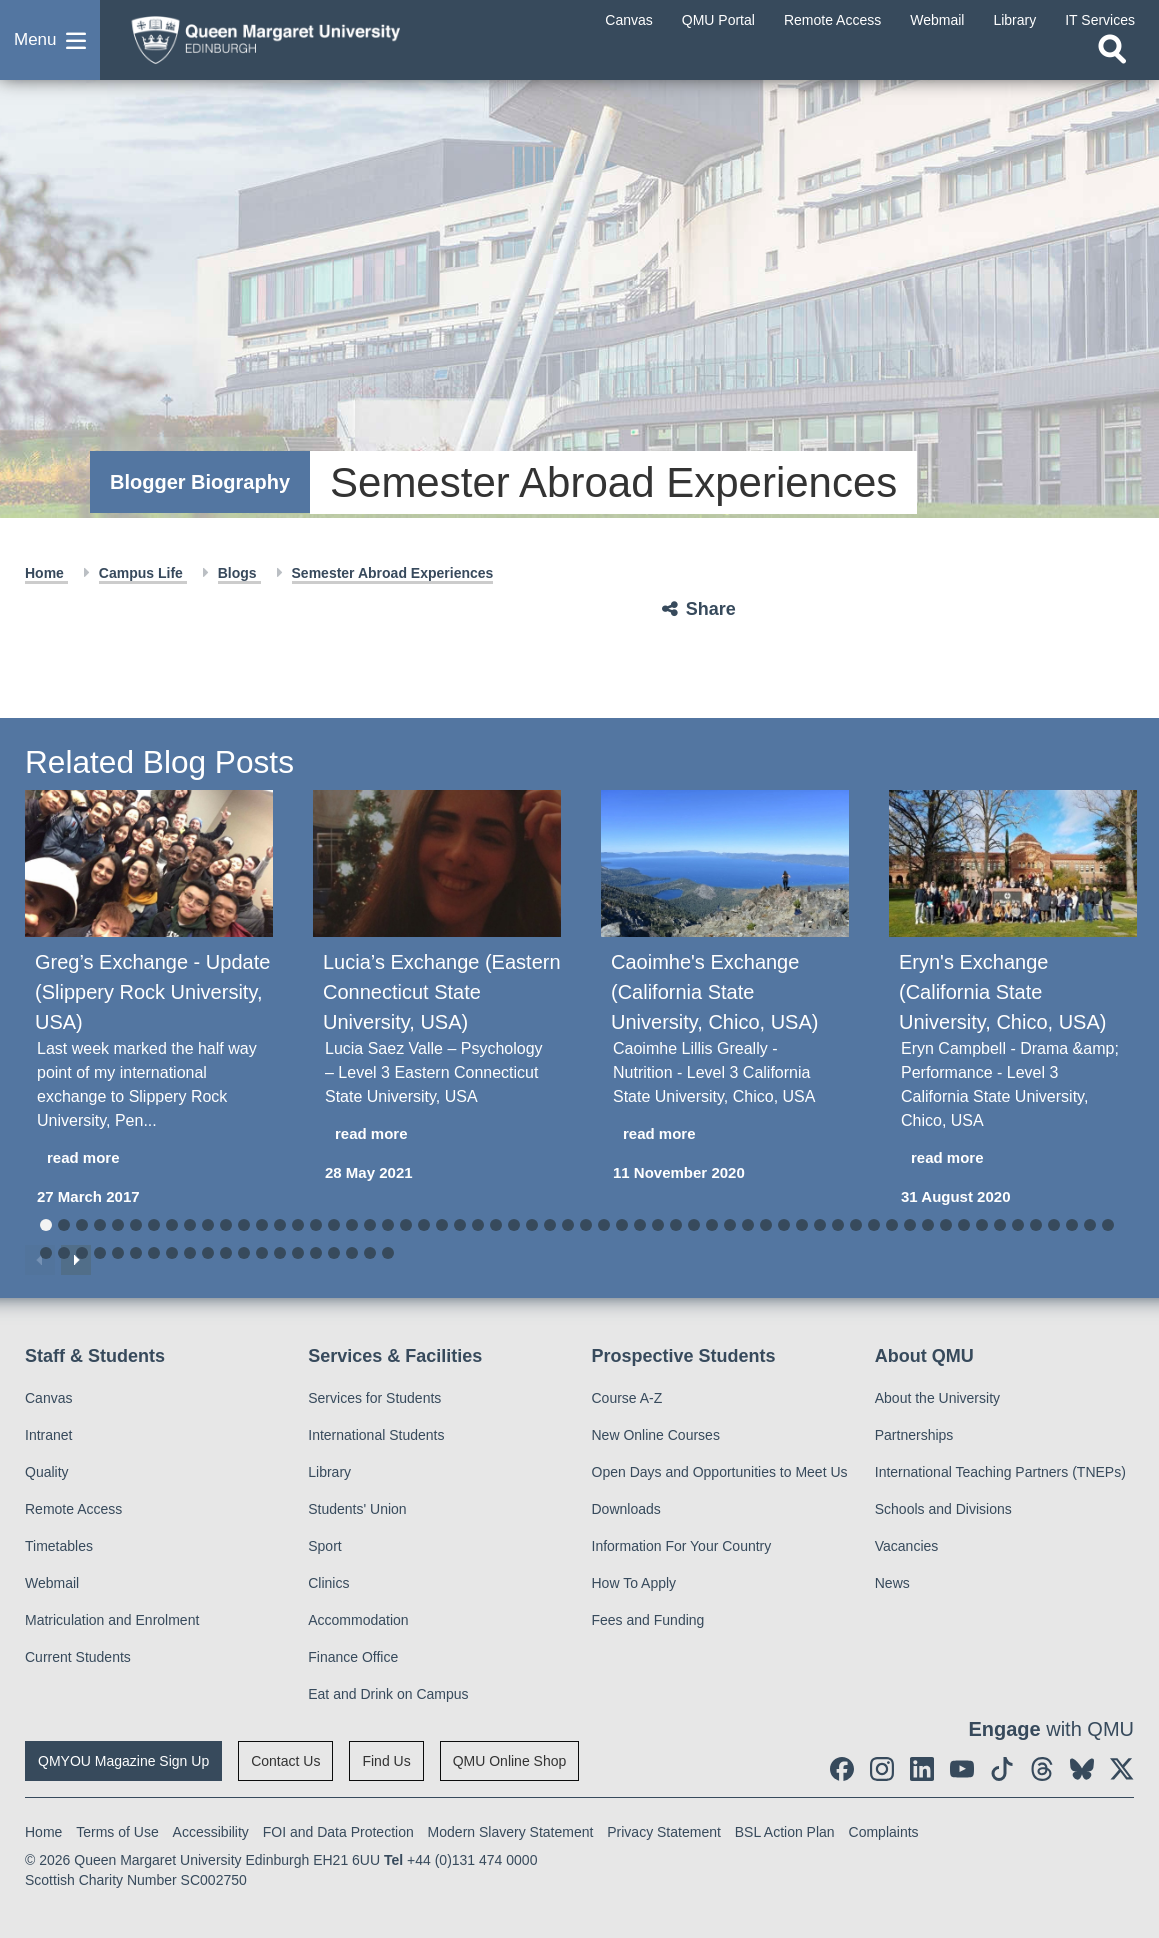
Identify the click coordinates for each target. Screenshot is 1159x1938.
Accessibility (211, 1832)
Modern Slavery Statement (511, 1832)
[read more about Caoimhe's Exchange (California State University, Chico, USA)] (725, 1134)
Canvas (48, 1398)
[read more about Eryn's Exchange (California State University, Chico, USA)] (1013, 1158)
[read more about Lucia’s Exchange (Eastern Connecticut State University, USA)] (437, 1134)
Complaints (884, 1832)
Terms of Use (117, 1832)
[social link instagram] (882, 1769)
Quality (47, 1472)
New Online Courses (656, 1435)
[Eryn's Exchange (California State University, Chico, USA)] (1013, 863)
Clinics (328, 1583)
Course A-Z (627, 1398)
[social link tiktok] (1002, 1769)
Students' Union (357, 1509)
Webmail (52, 1583)
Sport (324, 1546)
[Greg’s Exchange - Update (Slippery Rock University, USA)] (149, 863)
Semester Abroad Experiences (393, 573)
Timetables (59, 1546)
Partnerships (914, 1435)
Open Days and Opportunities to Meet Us (720, 1472)
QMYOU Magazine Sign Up (123, 1761)
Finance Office (353, 1657)
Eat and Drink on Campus (388, 1694)
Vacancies (907, 1546)
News (892, 1583)
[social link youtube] (962, 1769)
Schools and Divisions (943, 1509)
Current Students (78, 1657)
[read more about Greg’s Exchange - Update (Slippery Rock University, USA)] (149, 1158)
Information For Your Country (682, 1546)
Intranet (48, 1435)
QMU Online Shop (510, 1761)
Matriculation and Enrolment (112, 1620)
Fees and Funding (648, 1620)
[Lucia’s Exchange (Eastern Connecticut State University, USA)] (437, 863)
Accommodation (358, 1620)
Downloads (626, 1509)
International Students (376, 1435)
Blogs (239, 573)
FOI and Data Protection (338, 1832)
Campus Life (143, 573)
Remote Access (73, 1509)
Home (46, 573)
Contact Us (285, 1761)
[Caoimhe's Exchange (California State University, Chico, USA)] (725, 863)
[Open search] (1112, 57)
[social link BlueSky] (1082, 1769)
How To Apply (634, 1583)
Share (711, 609)
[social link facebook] (842, 1769)
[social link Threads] (1042, 1769)
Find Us (386, 1761)
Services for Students (374, 1398)
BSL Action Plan (785, 1832)
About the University (937, 1398)
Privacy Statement (664, 1832)
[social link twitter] (1122, 1769)
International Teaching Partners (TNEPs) (1000, 1472)
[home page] (275, 39)
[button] (50, 44)
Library (329, 1472)
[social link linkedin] (922, 1769)
